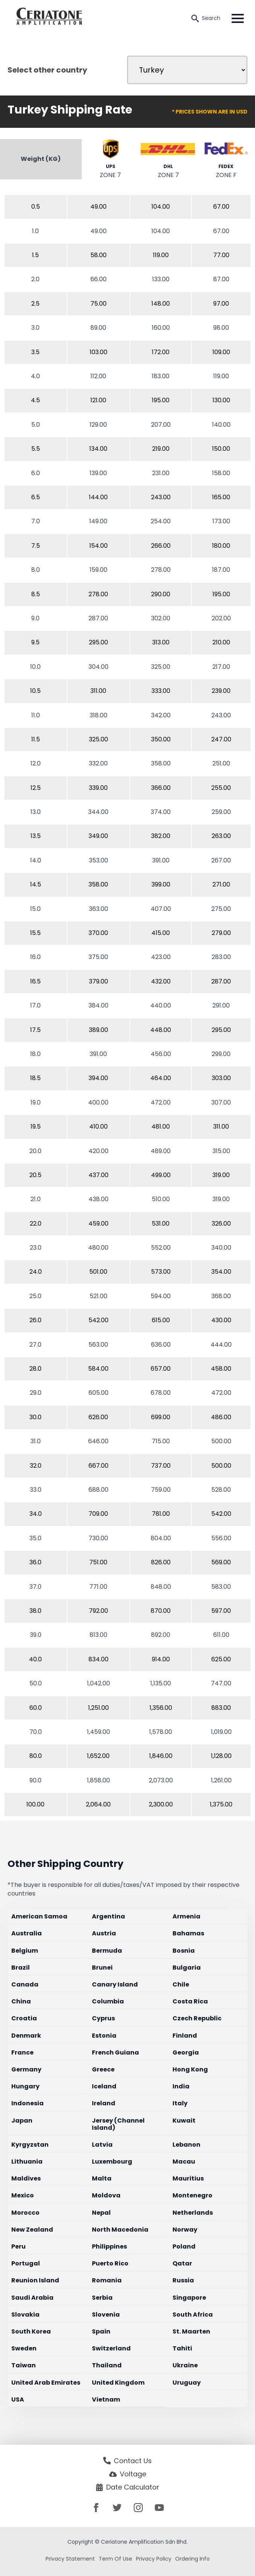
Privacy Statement (70, 2558)
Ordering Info (192, 2558)
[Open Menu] (238, 18)
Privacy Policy (153, 2558)
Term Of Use (115, 2558)
